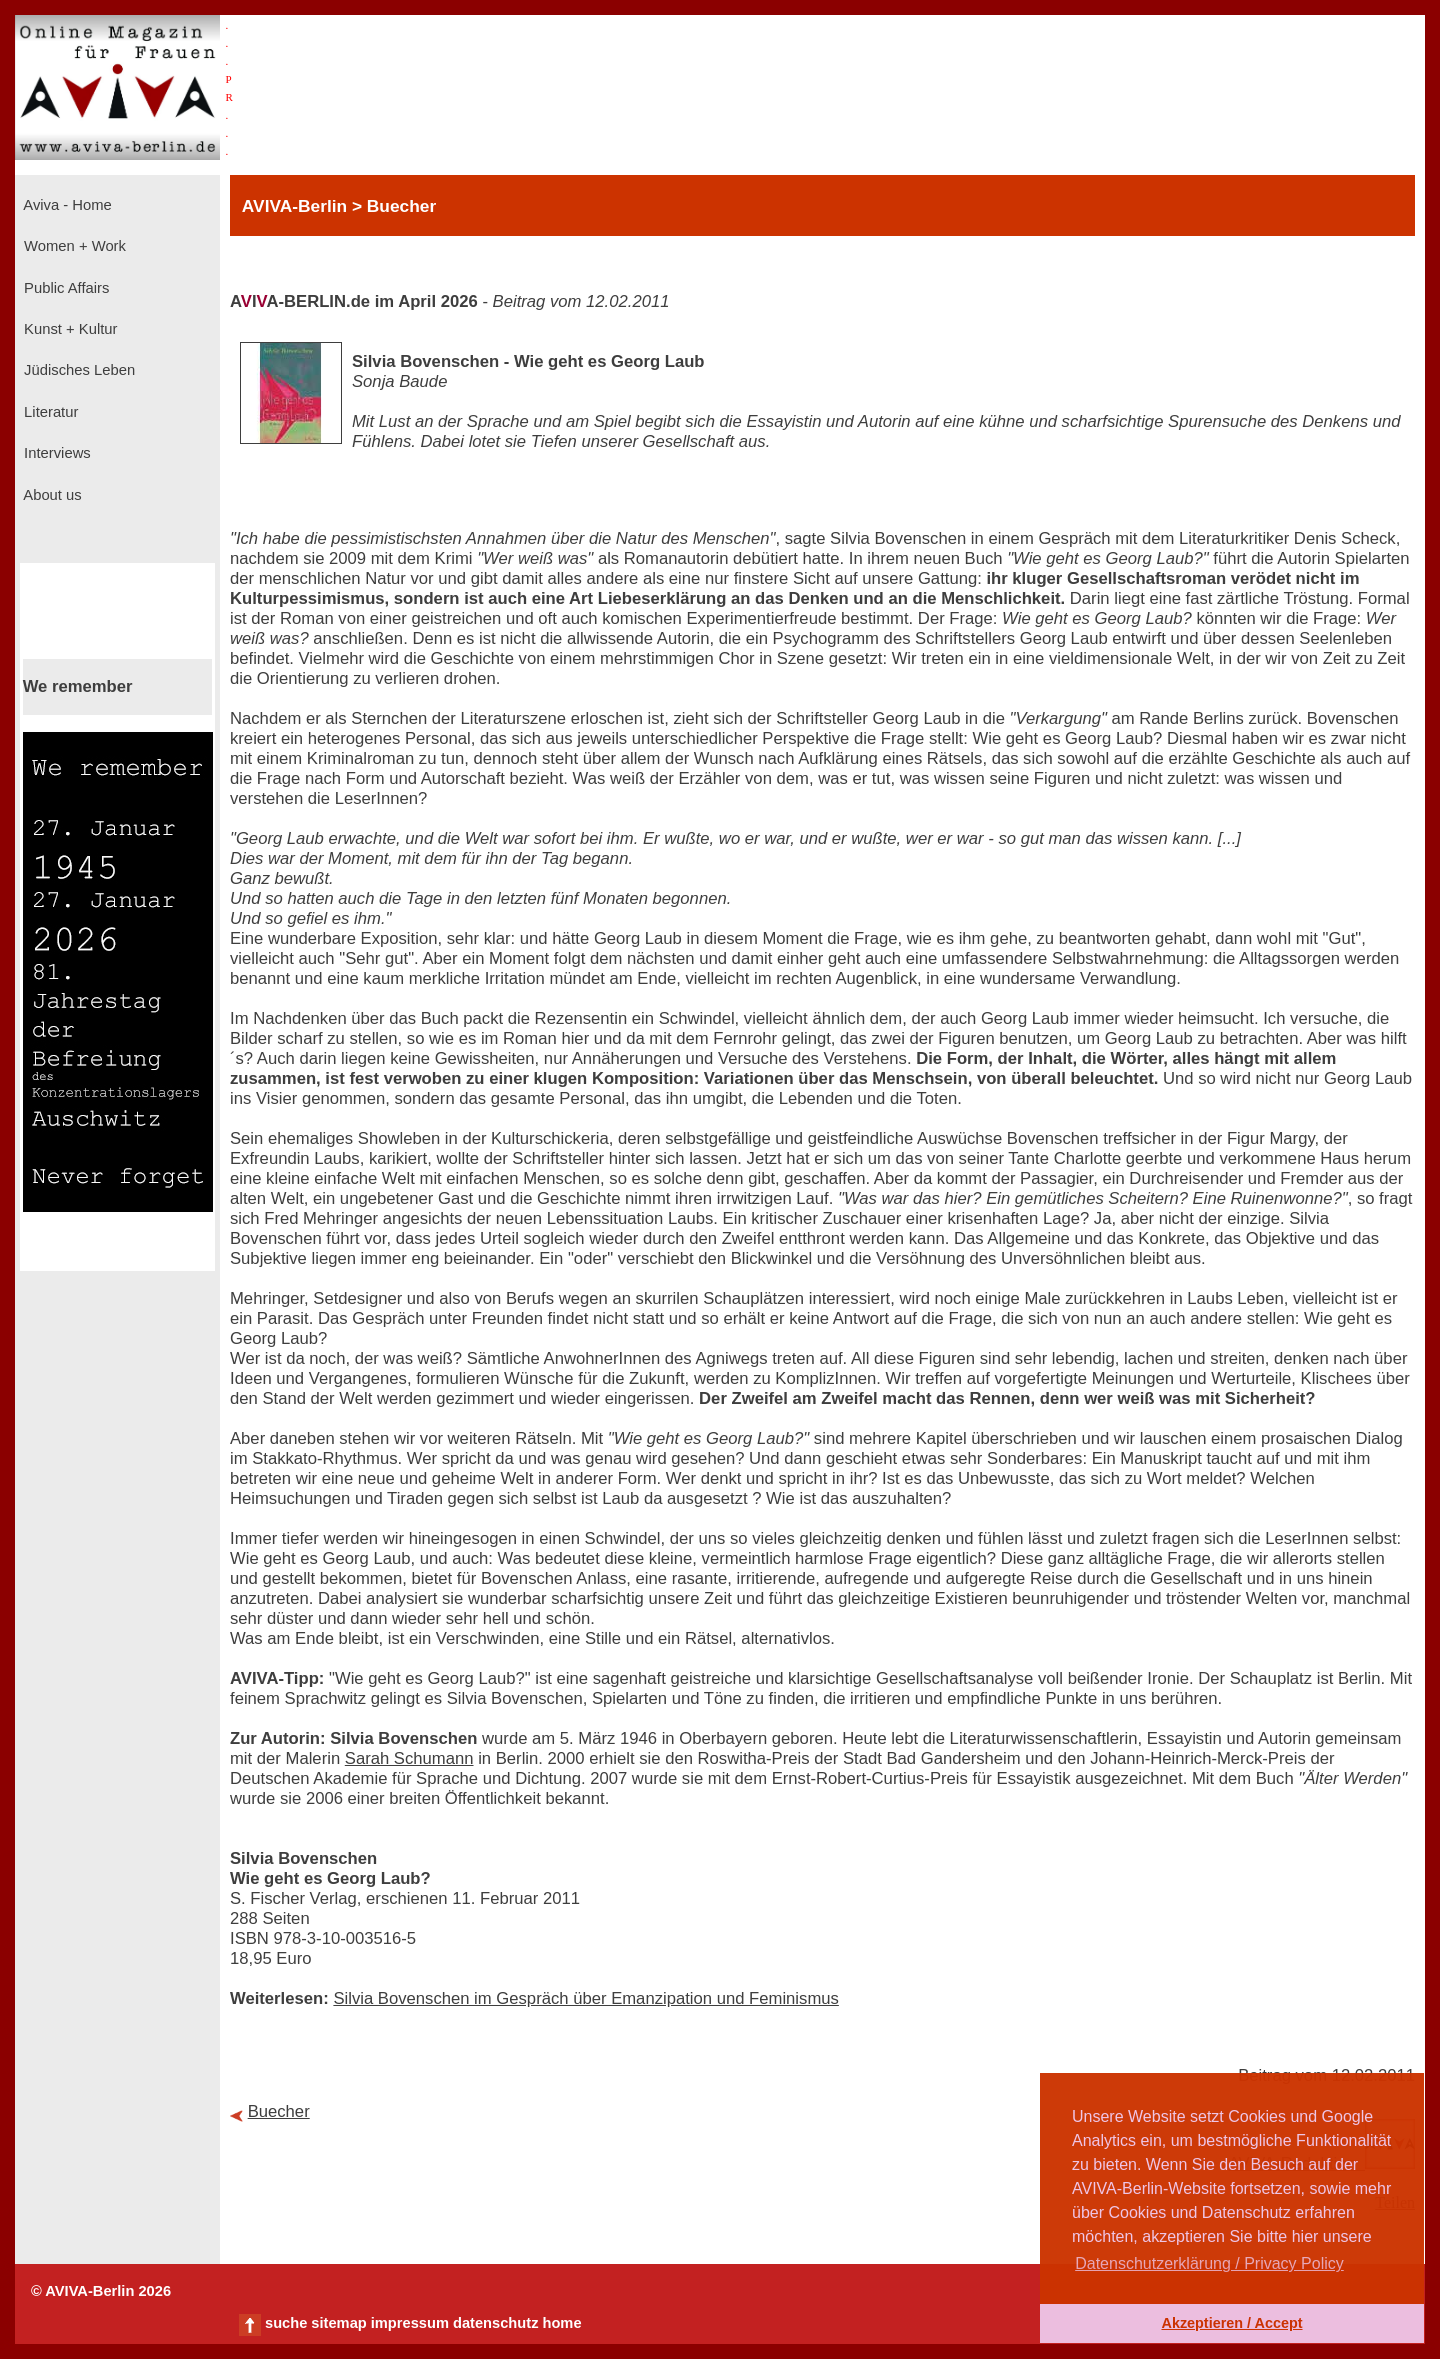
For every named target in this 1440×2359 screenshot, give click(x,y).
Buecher (279, 2111)
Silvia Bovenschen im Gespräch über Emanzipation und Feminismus (585, 1998)
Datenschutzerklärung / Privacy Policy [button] (1209, 2263)
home (561, 2323)
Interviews (55, 453)
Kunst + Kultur (68, 329)
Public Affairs (64, 288)
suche (286, 2323)
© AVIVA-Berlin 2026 (101, 2291)
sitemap (338, 2323)
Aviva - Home (66, 205)
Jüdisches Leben (77, 370)
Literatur (49, 412)
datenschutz (496, 2323)
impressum (410, 2323)
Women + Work (73, 246)
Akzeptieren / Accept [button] (1231, 2323)
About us (51, 495)
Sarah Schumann (409, 1758)
